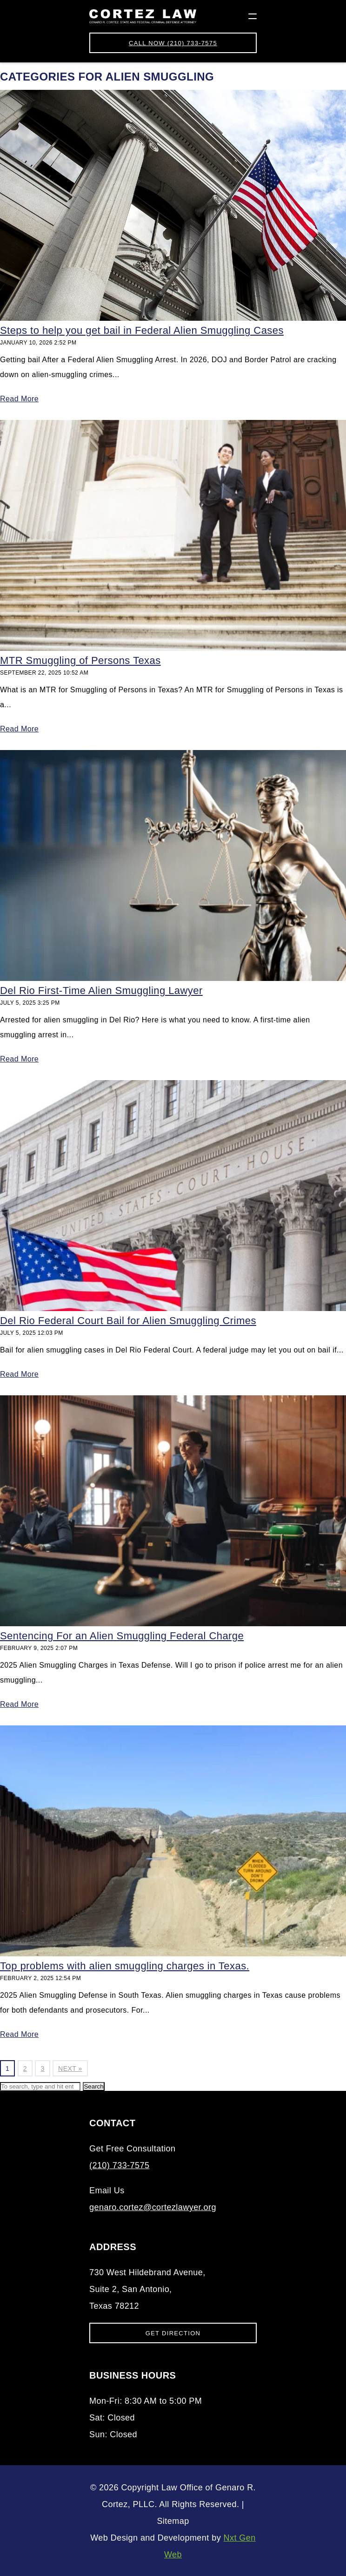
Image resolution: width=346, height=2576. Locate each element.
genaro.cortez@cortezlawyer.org (152, 2207)
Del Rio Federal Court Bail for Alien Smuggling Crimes (128, 1320)
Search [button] (93, 2086)
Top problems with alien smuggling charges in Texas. (124, 1966)
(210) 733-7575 (173, 43)
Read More (19, 399)
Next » (70, 2068)
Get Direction (173, 2333)
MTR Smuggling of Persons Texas (80, 660)
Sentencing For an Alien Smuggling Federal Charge (122, 1636)
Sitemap (173, 2521)
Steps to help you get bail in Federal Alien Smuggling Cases (142, 330)
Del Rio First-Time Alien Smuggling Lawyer (101, 990)
